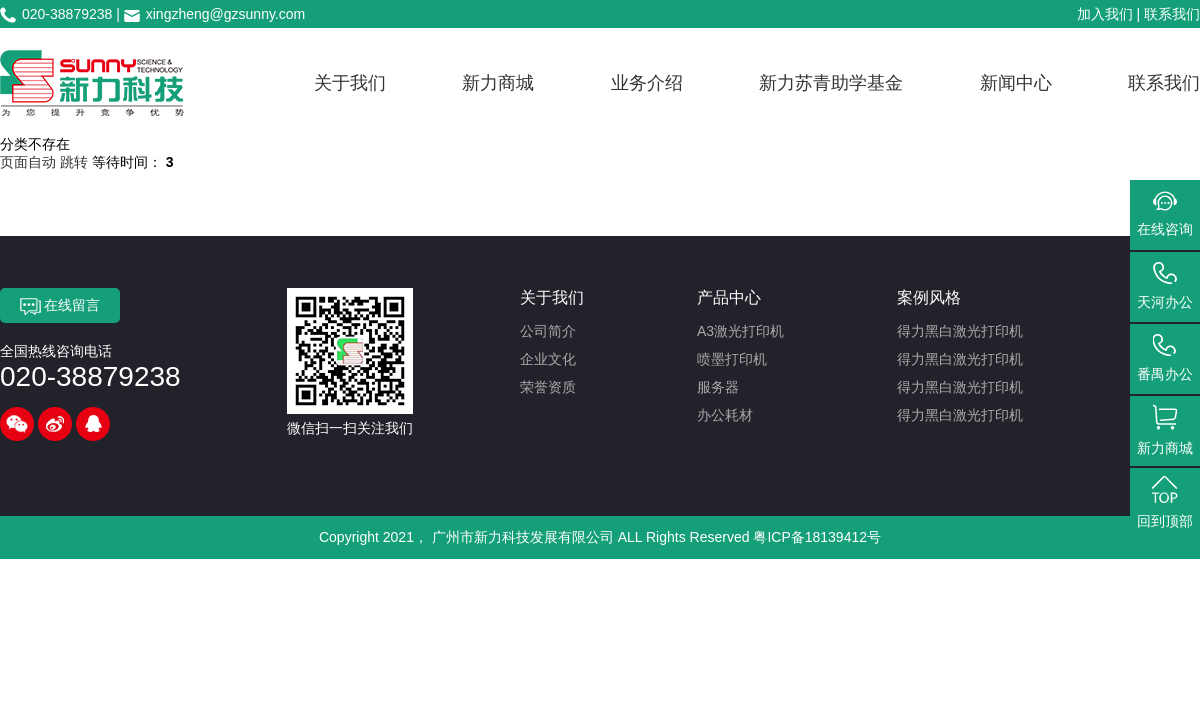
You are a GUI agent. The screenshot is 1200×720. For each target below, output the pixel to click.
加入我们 (1105, 14)
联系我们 (1172, 14)
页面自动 (30, 162)
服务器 (718, 387)
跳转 (74, 162)
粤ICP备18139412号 (817, 537)
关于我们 (350, 83)
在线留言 (60, 306)
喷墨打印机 (732, 359)
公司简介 (548, 331)
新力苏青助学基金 (831, 83)
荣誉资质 (548, 387)
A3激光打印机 (740, 331)
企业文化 (548, 359)
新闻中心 (1016, 83)
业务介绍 (647, 83)
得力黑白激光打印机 (960, 331)
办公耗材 (725, 415)
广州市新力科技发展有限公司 (523, 537)
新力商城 (498, 83)
